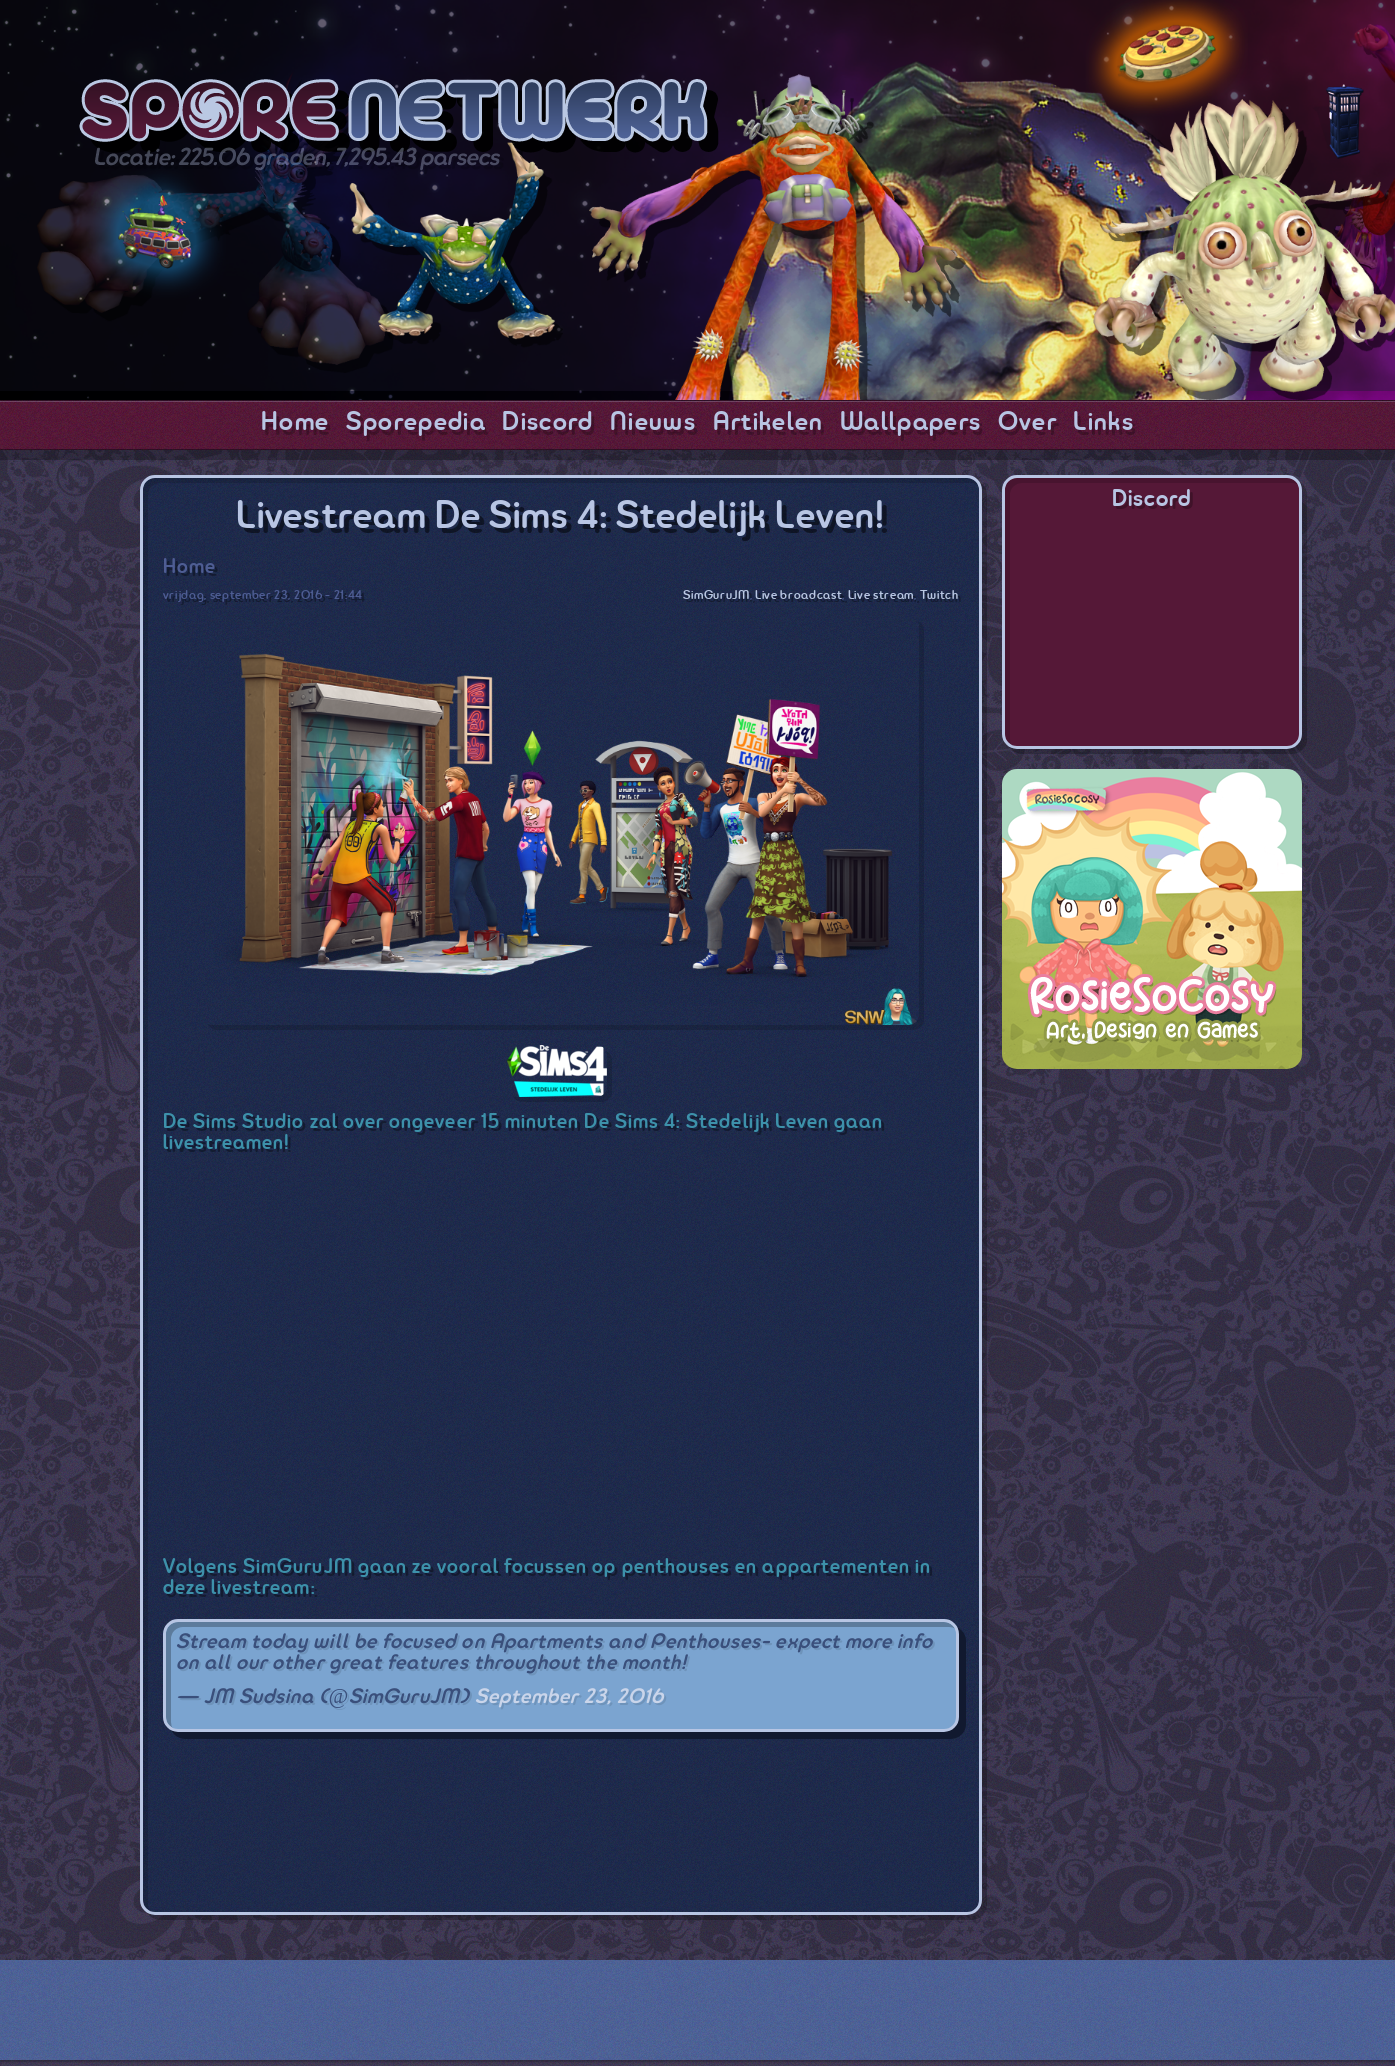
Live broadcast (798, 595)
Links (1103, 423)
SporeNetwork (399, 116)
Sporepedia (416, 423)
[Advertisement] (527, 1812)
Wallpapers (910, 423)
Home (295, 423)
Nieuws (653, 423)
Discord (547, 423)
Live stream (881, 595)
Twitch (939, 595)
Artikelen (768, 423)
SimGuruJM (716, 595)
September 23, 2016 (569, 1697)
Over (1027, 423)
